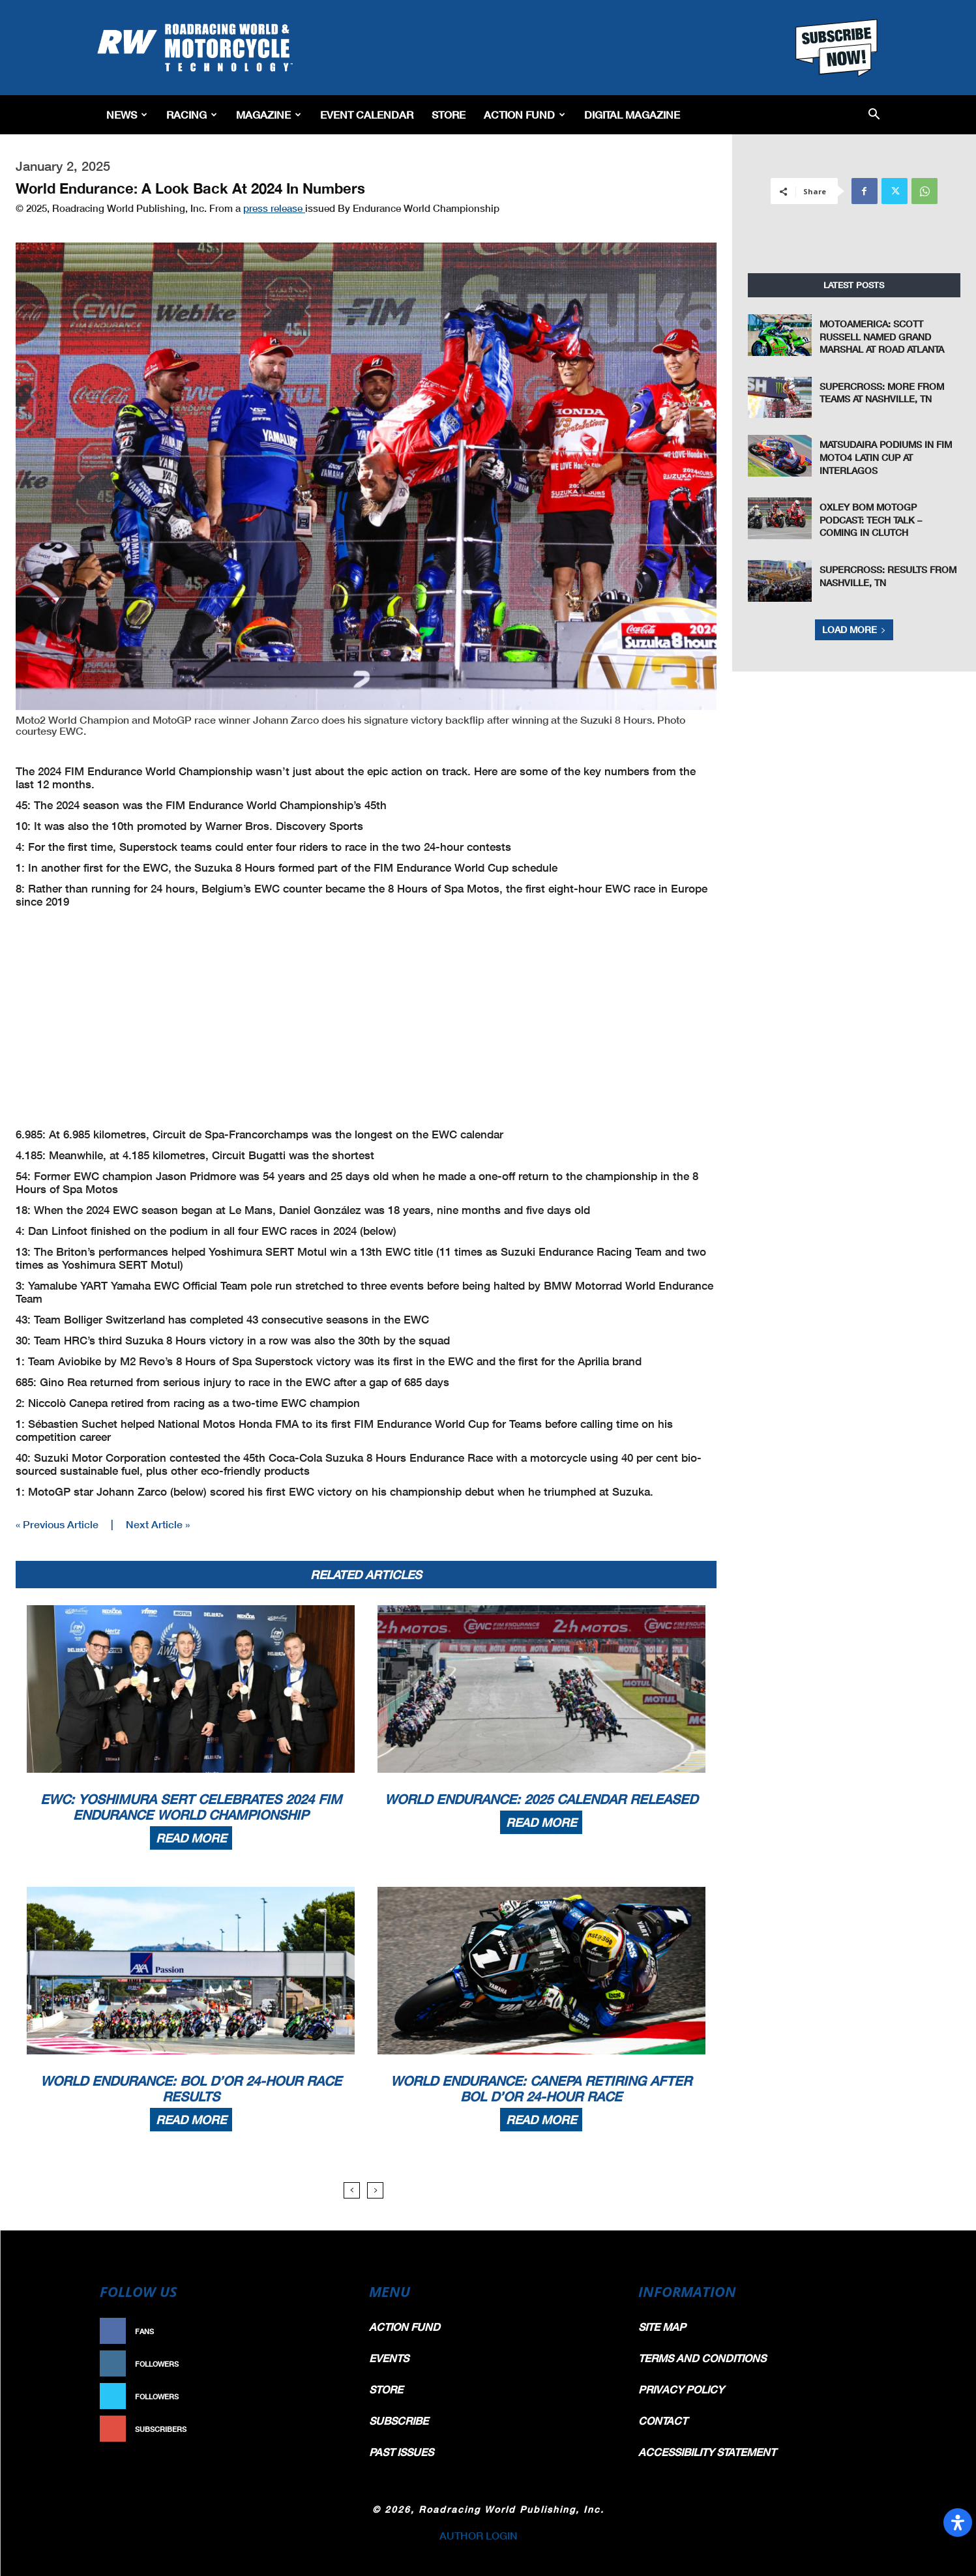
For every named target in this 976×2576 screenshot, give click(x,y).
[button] (874, 115)
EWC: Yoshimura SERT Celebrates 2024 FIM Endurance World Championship (191, 1806)
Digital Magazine (632, 114)
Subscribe (317, 2429)
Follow (323, 2364)
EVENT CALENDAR (366, 114)
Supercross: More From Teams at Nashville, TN (882, 393)
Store (449, 114)
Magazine (268, 114)
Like (330, 2331)
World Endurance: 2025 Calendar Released (541, 1799)
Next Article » (158, 1524)
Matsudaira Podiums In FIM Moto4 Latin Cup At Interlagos (886, 457)
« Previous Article (57, 1524)
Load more (854, 629)
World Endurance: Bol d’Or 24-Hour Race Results (191, 2088)
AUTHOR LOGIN (478, 2535)
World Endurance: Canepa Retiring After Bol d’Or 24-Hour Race (541, 2088)
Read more (191, 1838)
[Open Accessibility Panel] (957, 2522)
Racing (191, 114)
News (126, 114)
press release (274, 208)
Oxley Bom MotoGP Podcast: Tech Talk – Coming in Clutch (871, 519)
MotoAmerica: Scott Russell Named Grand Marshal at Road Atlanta (882, 336)
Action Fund (524, 114)
